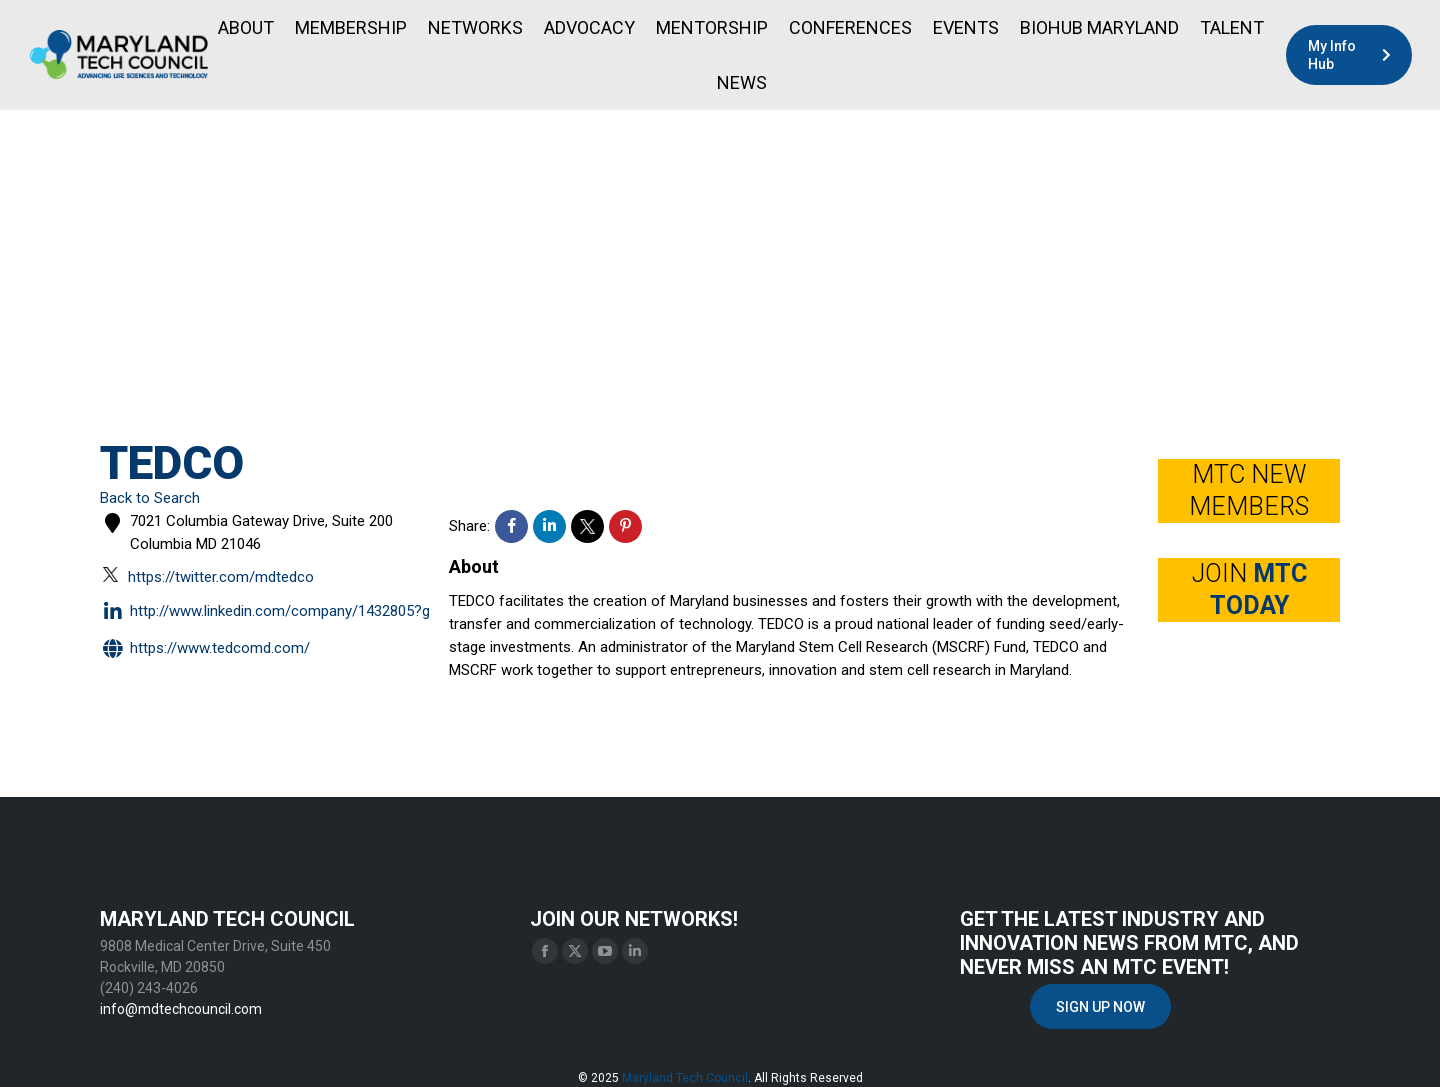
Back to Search (150, 498)
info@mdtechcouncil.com (181, 1009)
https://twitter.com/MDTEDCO (208, 576)
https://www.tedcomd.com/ (205, 649)
